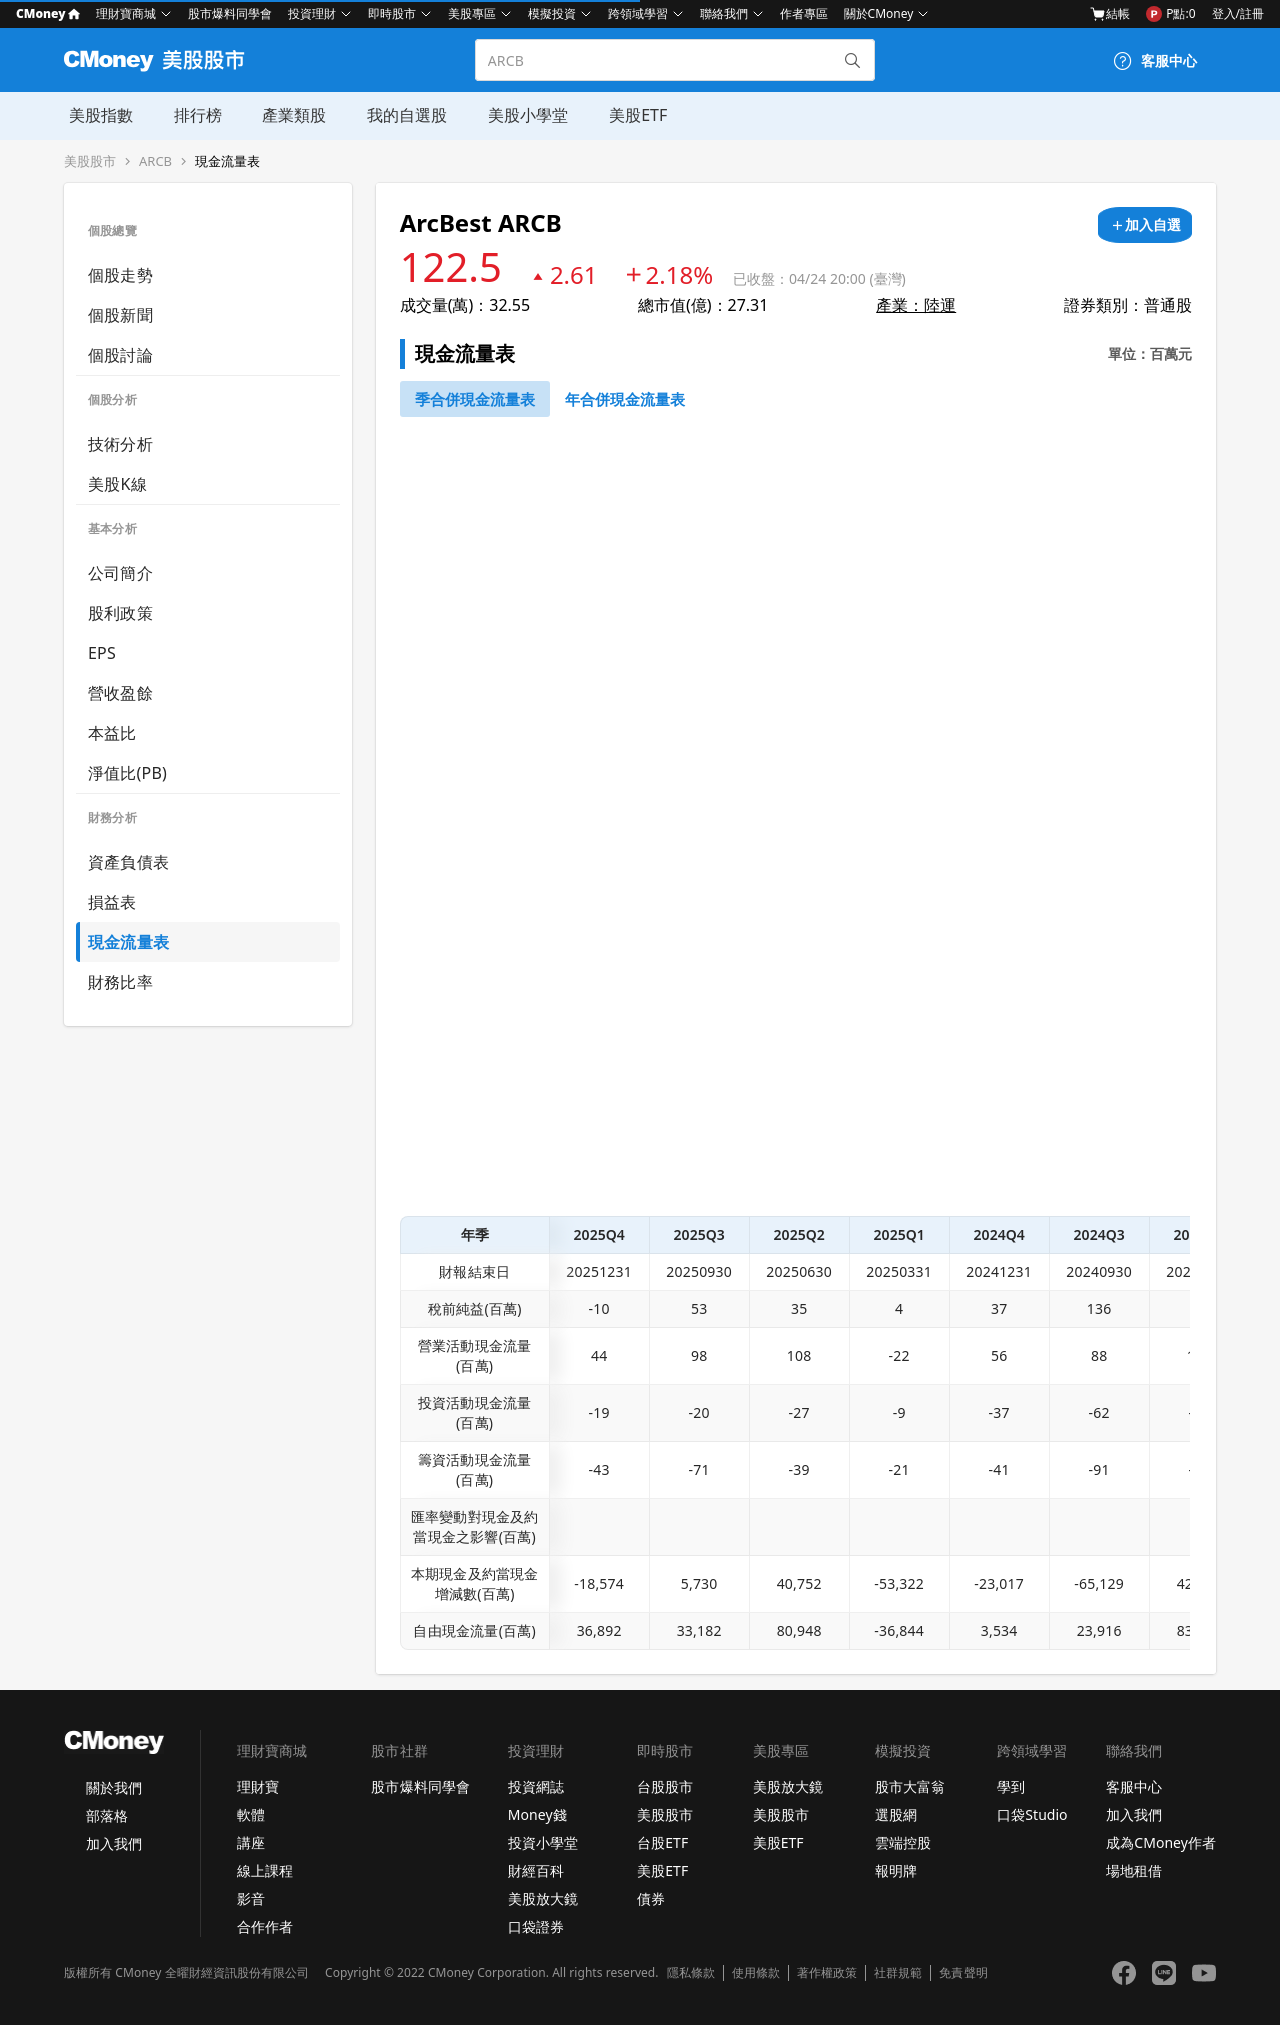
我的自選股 (400, 115)
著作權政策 (827, 1973)
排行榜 (192, 115)
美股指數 (96, 115)
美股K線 (117, 484)
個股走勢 (120, 275)
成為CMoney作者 (1161, 1842)
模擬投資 (552, 13)
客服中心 (1134, 1786)
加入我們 (114, 1843)
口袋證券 (536, 1926)
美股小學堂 (520, 115)
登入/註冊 (1238, 13)
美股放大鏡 (543, 1898)
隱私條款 (691, 1973)
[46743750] (625, 399)
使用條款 (756, 1973)
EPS (102, 653)
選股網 (896, 1814)
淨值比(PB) (127, 773)
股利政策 (120, 613)
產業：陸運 (916, 305)
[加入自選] (1145, 225)
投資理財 (312, 13)
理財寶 (258, 1786)
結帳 (1110, 14)
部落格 (107, 1815)
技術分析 (120, 444)
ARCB (155, 161)
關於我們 (114, 1787)
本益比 (112, 733)
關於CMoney (879, 13)
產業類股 (288, 115)
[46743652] (475, 399)
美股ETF (629, 115)
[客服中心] (1155, 61)
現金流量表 (227, 161)
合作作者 (265, 1926)
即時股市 (392, 13)
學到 (1011, 1786)
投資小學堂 (543, 1842)
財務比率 (120, 982)
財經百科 (536, 1870)
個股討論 (120, 355)
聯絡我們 (724, 13)
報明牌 (896, 1870)
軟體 (251, 1814)
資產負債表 (128, 862)
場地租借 (1134, 1870)
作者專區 (804, 13)
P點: (1170, 14)
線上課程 (265, 1870)
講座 (251, 1842)
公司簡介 (120, 573)
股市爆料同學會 (230, 13)
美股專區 (472, 13)
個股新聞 (120, 315)
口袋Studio (1032, 1814)
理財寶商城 (126, 13)
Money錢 (537, 1814)
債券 (651, 1898)
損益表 (112, 902)
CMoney (48, 13)
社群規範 (898, 1973)
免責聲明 (963, 1973)
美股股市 (90, 161)
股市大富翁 (910, 1786)
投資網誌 (536, 1786)
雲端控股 (903, 1842)
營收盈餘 (120, 693)
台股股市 (665, 1786)
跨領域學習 (638, 13)
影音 (251, 1898)
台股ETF (662, 1842)
